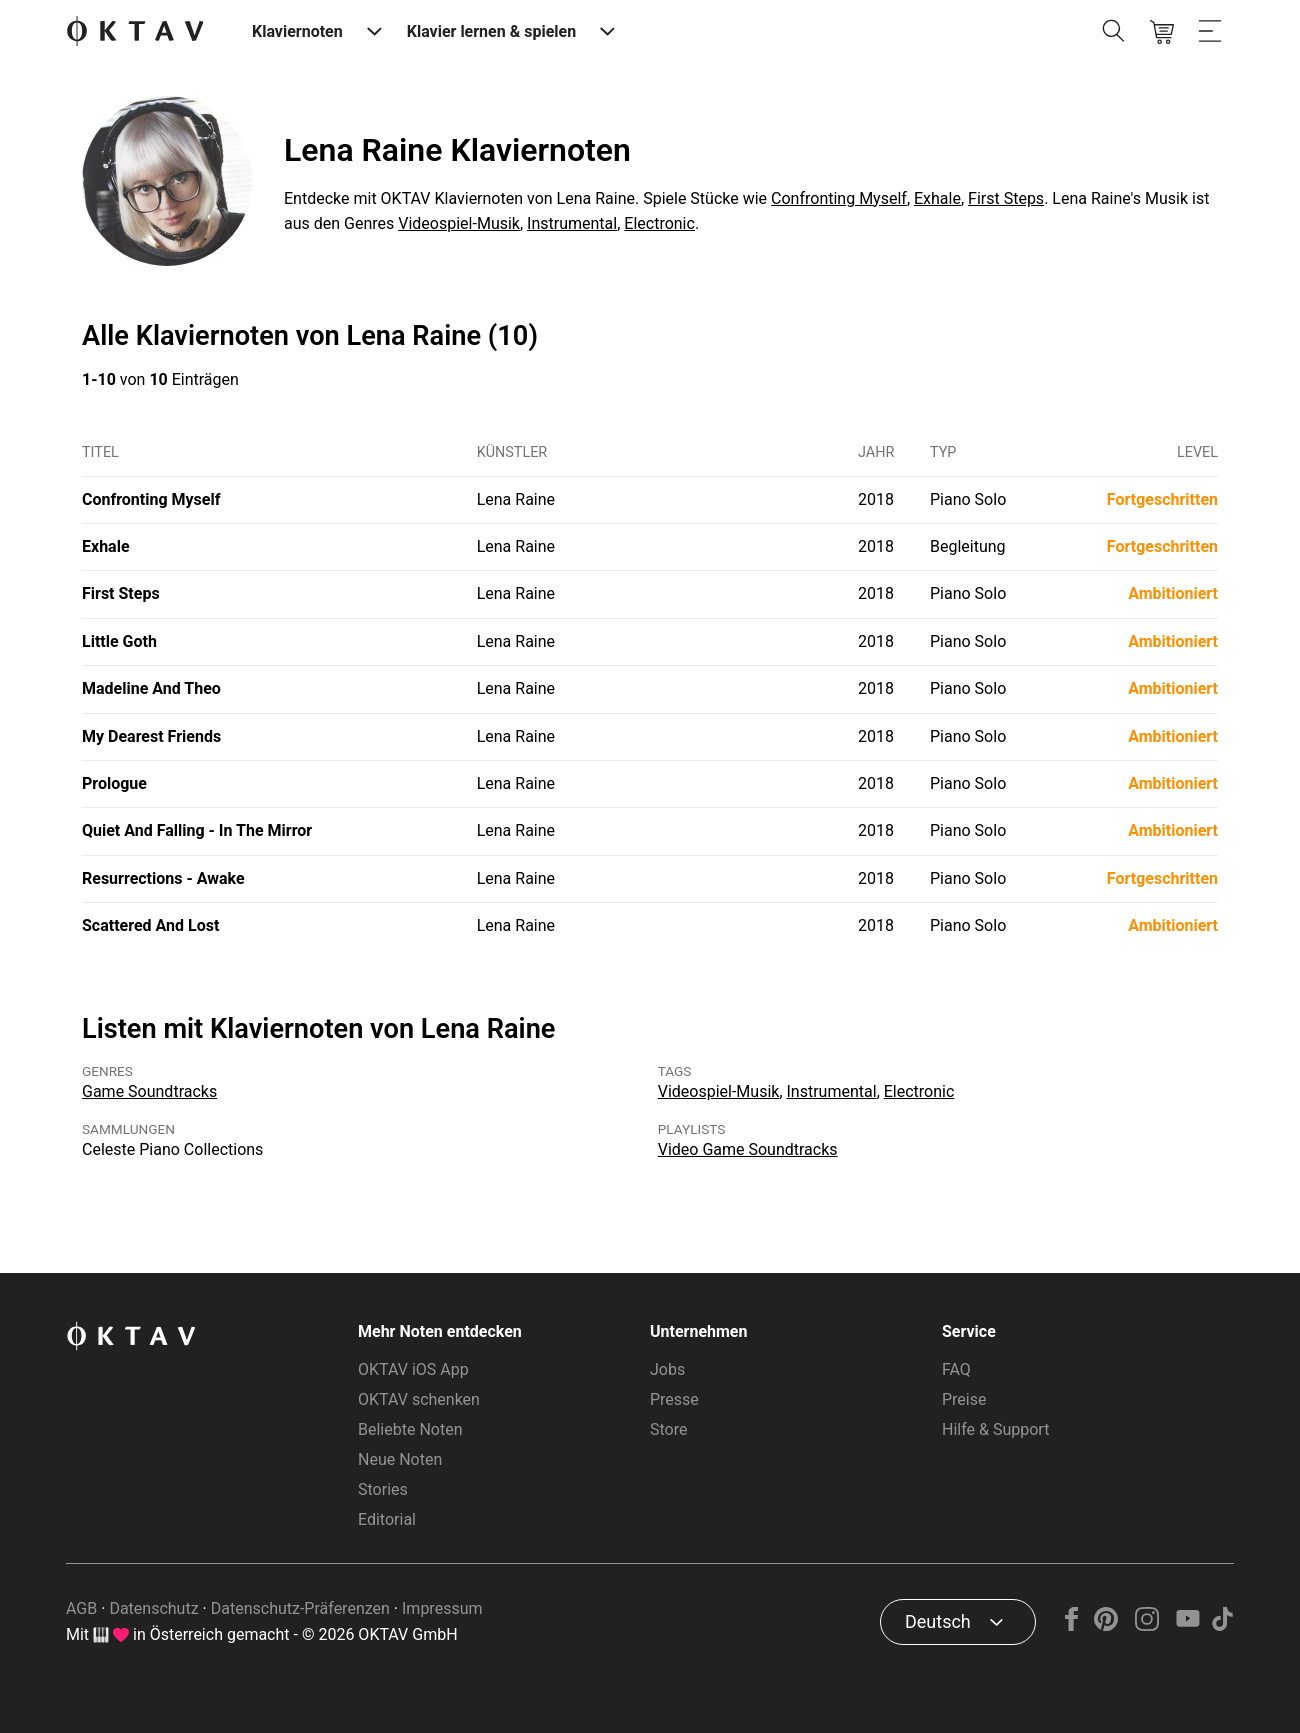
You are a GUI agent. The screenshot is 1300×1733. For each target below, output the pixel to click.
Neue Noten (400, 1459)
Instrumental (572, 223)
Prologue (114, 783)
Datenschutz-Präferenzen (300, 1608)
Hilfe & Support (995, 1429)
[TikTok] (1222, 1625)
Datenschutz (153, 1608)
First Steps (1006, 198)
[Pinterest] (1106, 1625)
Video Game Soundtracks (748, 1149)
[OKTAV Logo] (135, 32)
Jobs (667, 1369)
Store (668, 1429)
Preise (964, 1399)
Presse (674, 1399)
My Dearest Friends (151, 736)
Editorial (387, 1519)
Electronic (659, 223)
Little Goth (119, 641)
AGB (81, 1608)
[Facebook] (1072, 1625)
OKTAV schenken (419, 1399)
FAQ (956, 1369)
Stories (383, 1489)
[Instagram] (1147, 1625)
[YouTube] (1187, 1625)
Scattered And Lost (150, 925)
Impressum (442, 1608)
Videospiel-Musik (459, 223)
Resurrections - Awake (163, 878)
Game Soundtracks (149, 1091)
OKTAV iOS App (413, 1369)
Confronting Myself (839, 198)
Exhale (937, 198)
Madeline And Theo (151, 688)
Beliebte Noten (410, 1429)
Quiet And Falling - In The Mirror (197, 830)
